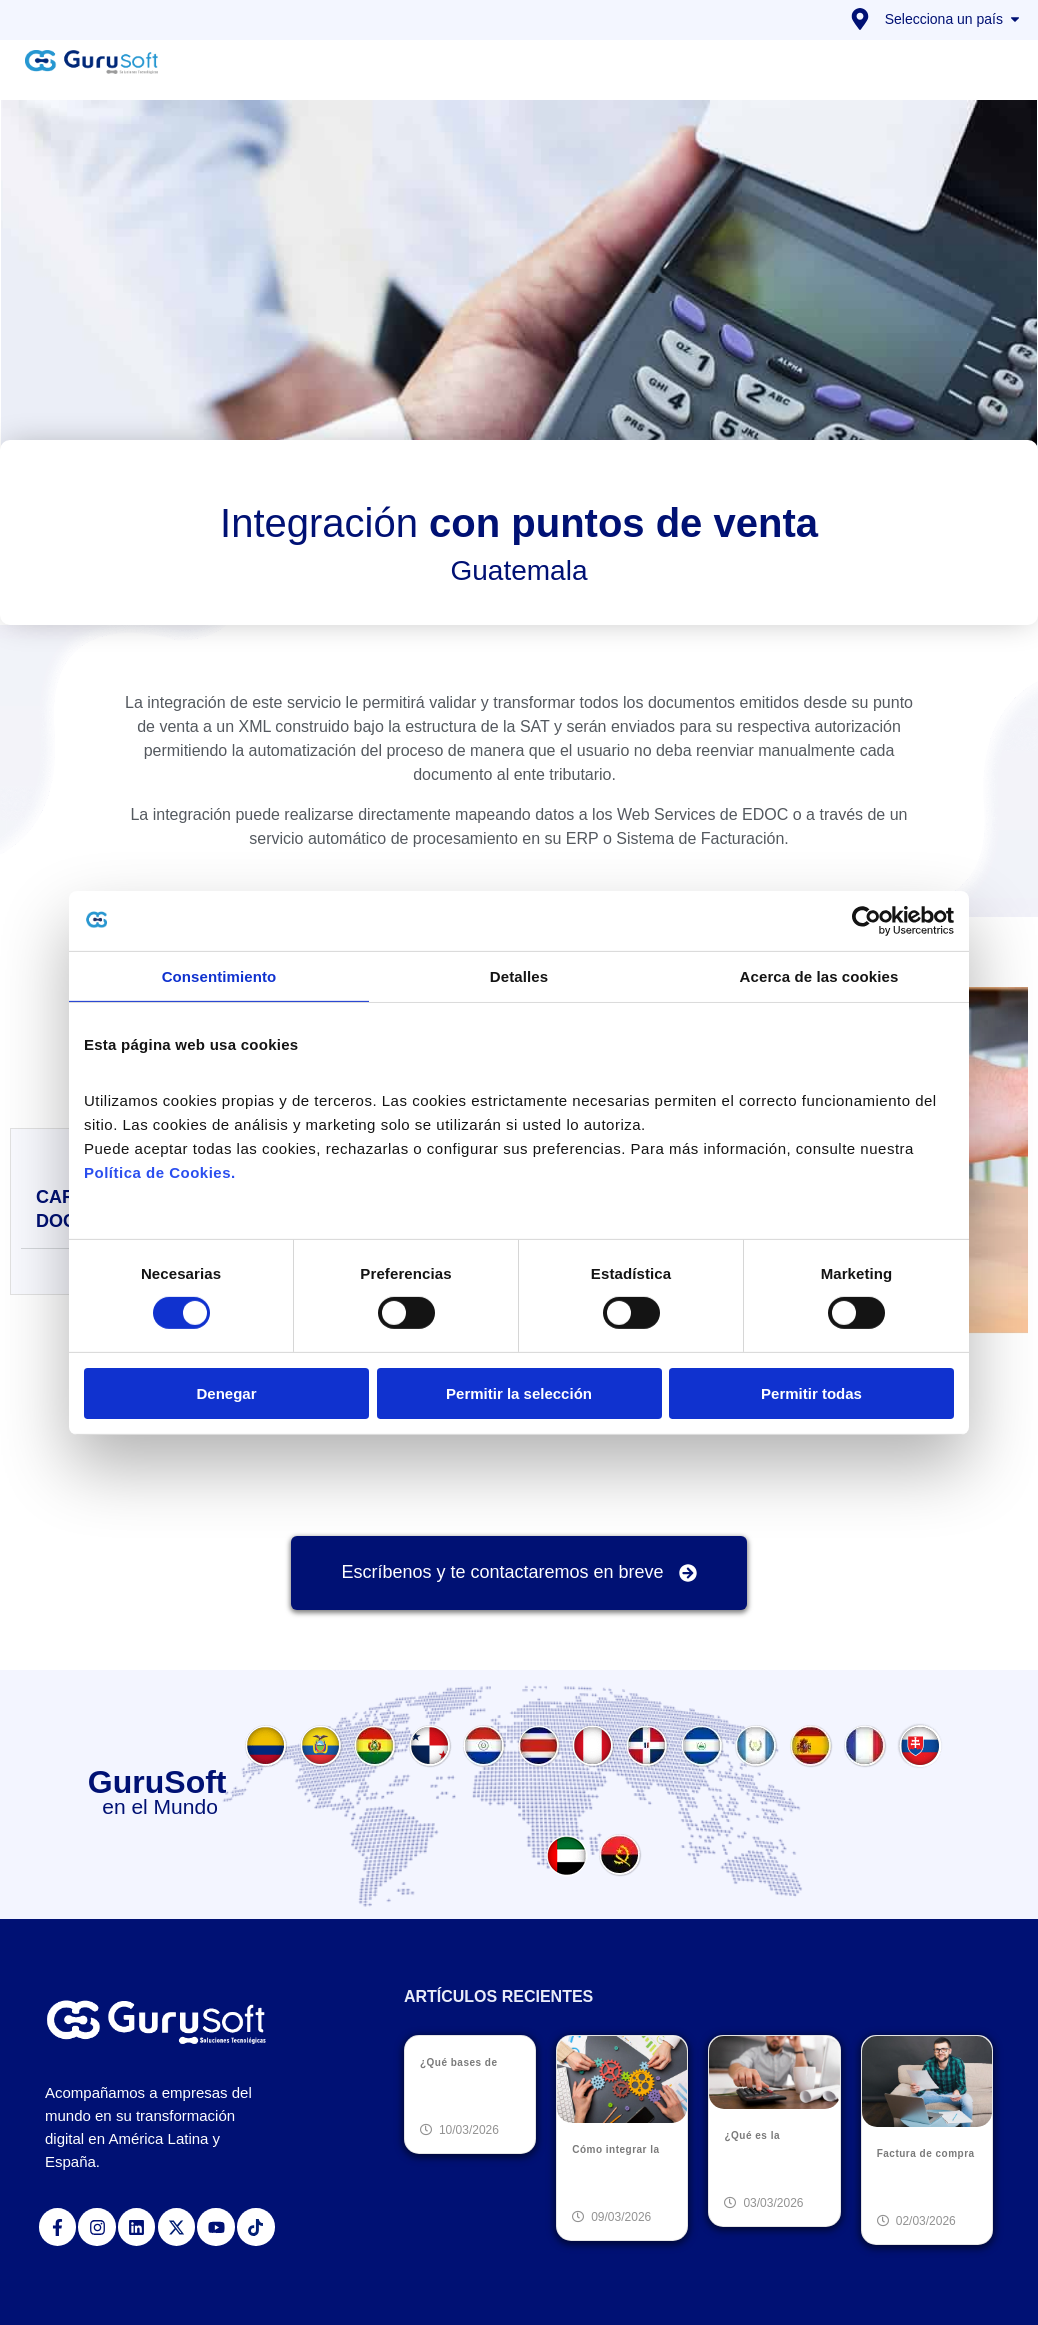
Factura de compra (926, 2153)
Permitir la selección (519, 1393)
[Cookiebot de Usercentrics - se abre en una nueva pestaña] (866, 920)
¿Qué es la (752, 2135)
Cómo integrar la (615, 2149)
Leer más (452, 2095)
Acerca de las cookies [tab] (819, 975)
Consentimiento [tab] (219, 975)
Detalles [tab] (519, 975)
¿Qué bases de (459, 2062)
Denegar (226, 1393)
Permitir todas (811, 1393)
